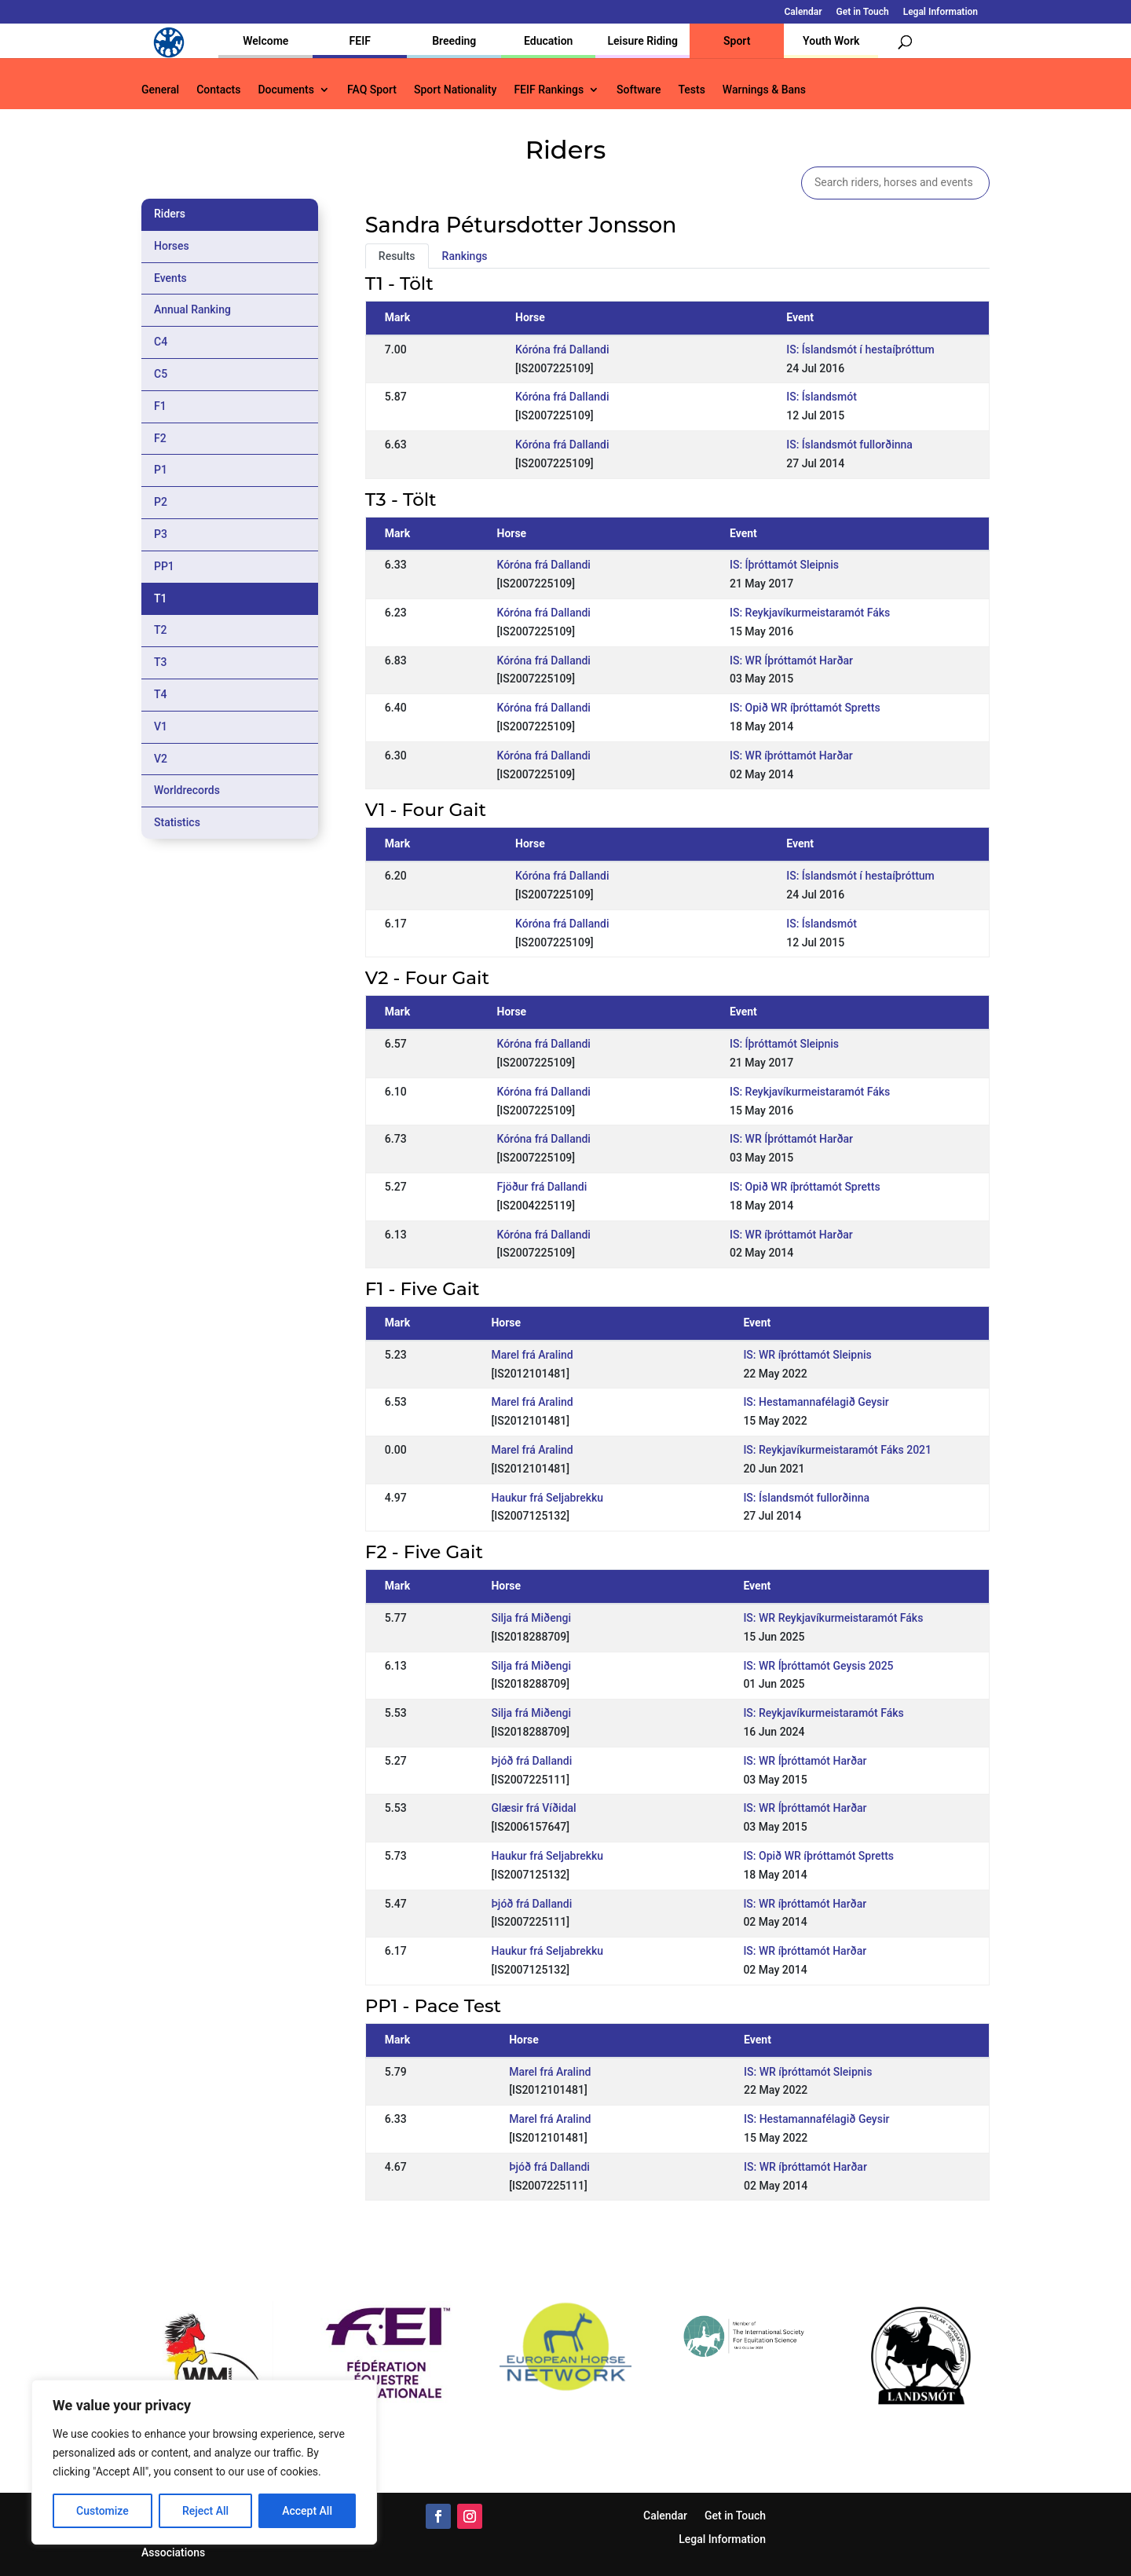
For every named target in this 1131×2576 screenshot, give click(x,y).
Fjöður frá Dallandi (542, 1186)
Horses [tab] (171, 246)
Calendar (803, 12)
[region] (204, 2462)
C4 (160, 341)
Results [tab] (397, 256)
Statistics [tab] (177, 822)
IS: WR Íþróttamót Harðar (791, 660)
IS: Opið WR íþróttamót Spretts (805, 707)
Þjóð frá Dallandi (531, 1761)
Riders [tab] (169, 213)
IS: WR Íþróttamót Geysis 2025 (818, 1665)
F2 (160, 438)
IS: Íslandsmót (821, 396)
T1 (160, 598)
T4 (160, 694)
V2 (160, 758)
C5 (160, 374)
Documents (286, 90)
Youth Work (831, 41)
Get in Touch (862, 12)
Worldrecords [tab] (187, 790)
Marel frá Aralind (532, 1354)
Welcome (265, 41)
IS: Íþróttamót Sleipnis (784, 564)
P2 (160, 502)
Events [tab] (170, 278)
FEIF (360, 41)
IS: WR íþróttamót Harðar (791, 755)
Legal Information (940, 12)
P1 (160, 469)
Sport (736, 41)
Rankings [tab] (465, 256)
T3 (160, 662)
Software (639, 90)
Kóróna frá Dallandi (562, 349)
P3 (160, 534)
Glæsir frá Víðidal (533, 1808)
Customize (102, 2511)
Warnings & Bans (764, 90)
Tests (691, 90)
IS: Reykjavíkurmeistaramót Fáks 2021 (837, 1450)
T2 (160, 630)
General (160, 90)
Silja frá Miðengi (531, 1618)
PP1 (164, 566)
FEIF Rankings (549, 90)
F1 (160, 406)
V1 (160, 726)
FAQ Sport (372, 90)
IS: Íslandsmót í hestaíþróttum (860, 349)
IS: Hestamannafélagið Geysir (815, 1402)
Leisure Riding (642, 41)
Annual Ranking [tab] (192, 309)
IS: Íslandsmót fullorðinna (849, 444)
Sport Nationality (455, 90)
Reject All (205, 2511)
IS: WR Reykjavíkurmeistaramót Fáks (833, 1618)
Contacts (218, 90)
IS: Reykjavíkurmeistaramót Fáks (810, 612)
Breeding (454, 41)
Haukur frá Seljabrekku (547, 1497)
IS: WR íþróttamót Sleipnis (807, 1354)
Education (548, 41)
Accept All (307, 2511)
